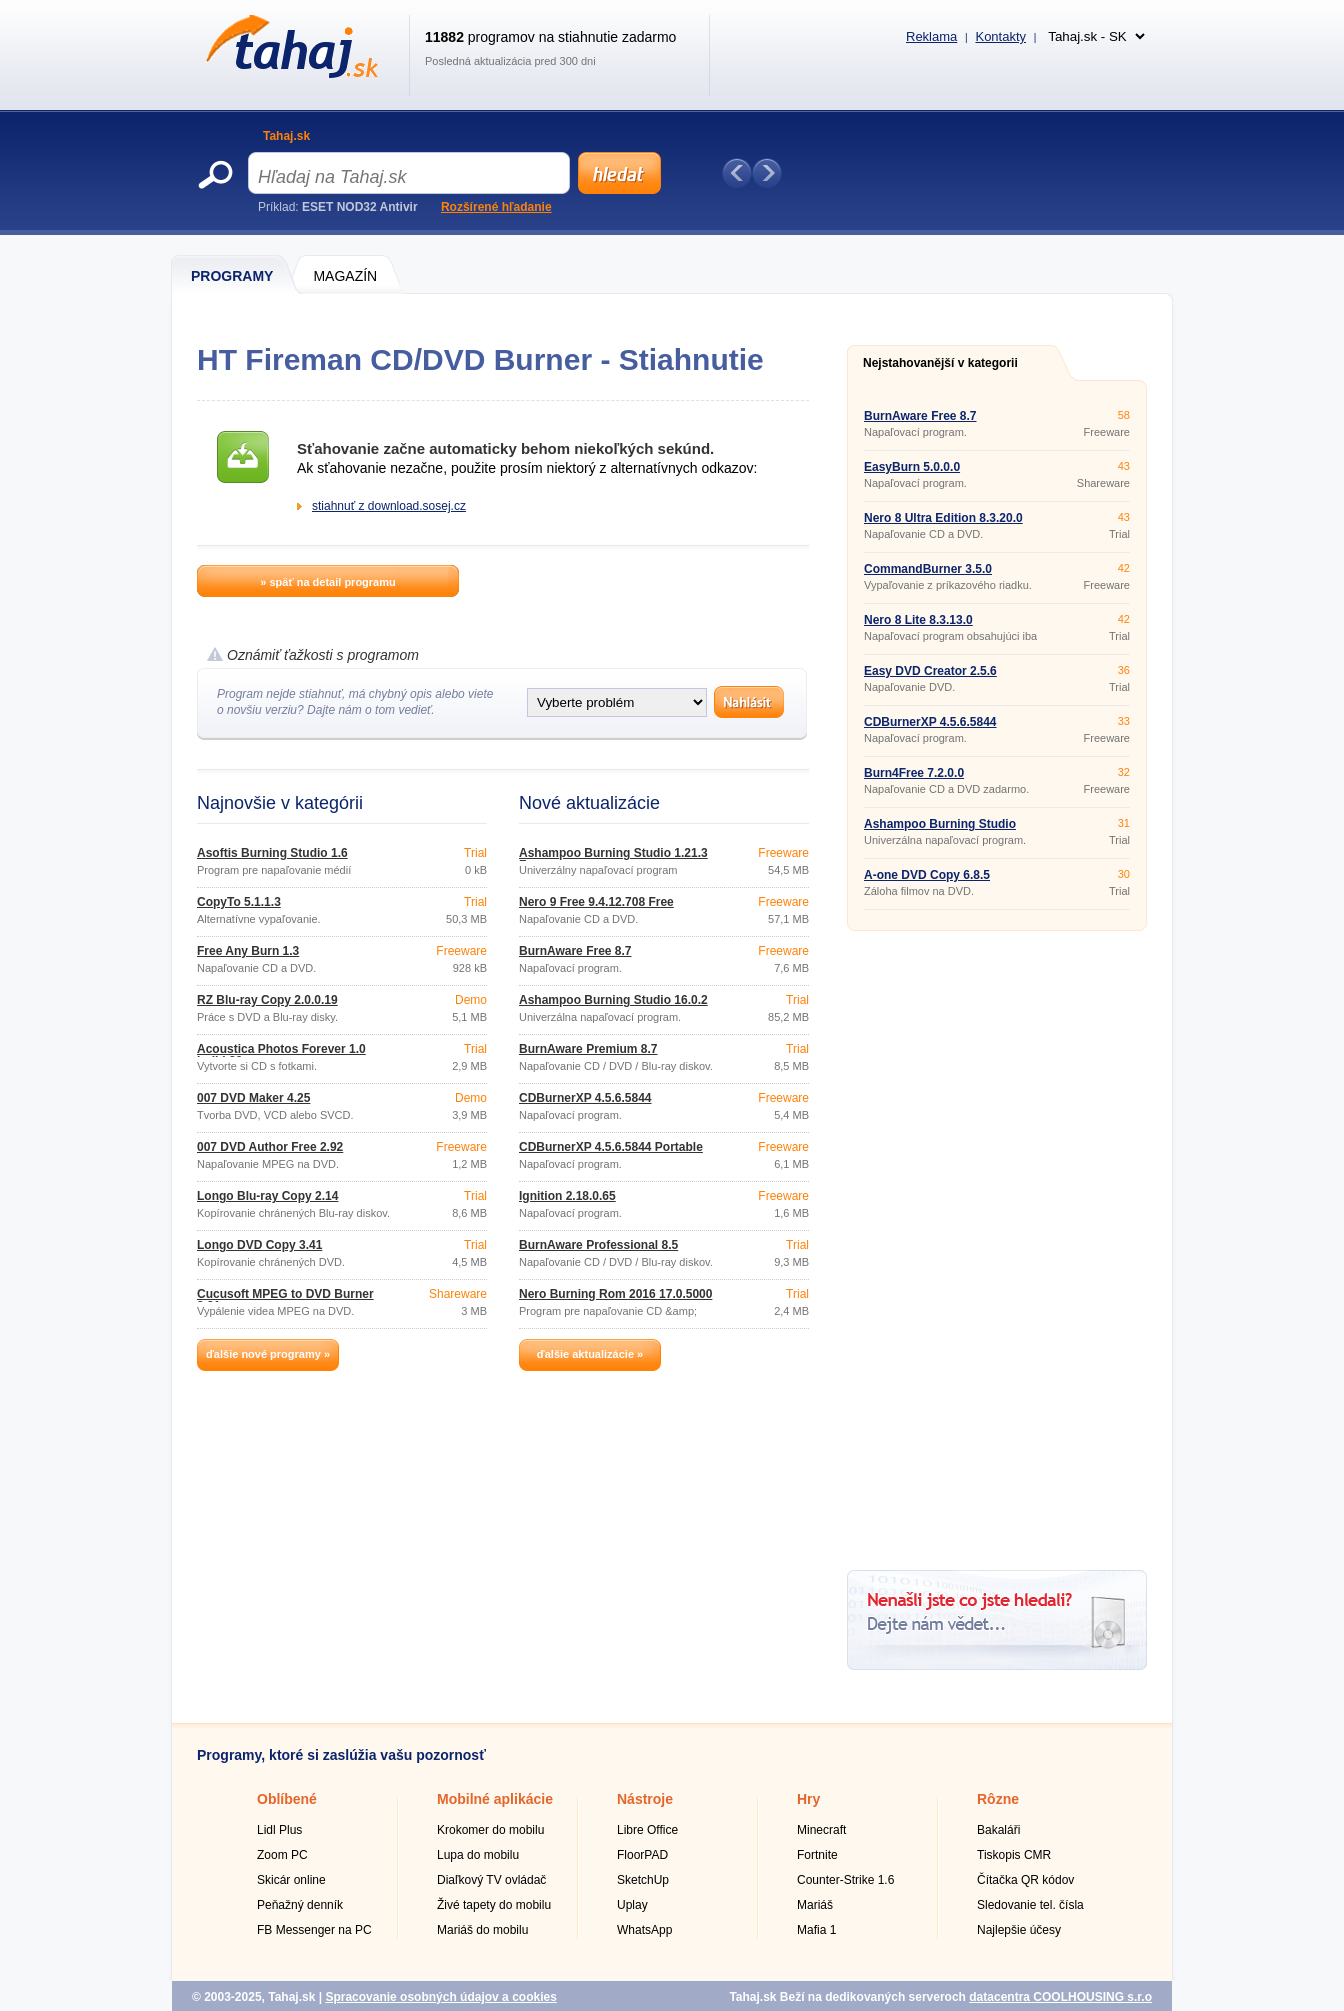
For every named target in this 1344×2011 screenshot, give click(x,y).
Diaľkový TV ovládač (491, 1880)
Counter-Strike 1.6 (845, 1880)
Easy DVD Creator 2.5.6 (930, 671)
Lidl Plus (279, 1830)
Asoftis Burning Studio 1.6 (272, 853)
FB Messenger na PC (314, 1930)
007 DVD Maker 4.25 (253, 1098)
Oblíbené (287, 1799)
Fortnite (817, 1855)
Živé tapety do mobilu (494, 1905)
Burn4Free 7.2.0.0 (914, 773)
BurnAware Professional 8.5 (598, 1245)
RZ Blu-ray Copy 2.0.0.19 (267, 1000)
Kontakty (1000, 36)
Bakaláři (998, 1830)
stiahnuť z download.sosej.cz (389, 506)
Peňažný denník (300, 1905)
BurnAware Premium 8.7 (588, 1049)
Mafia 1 (816, 1930)
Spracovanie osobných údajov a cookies (440, 1997)
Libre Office (647, 1830)
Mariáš (815, 1905)
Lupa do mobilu (478, 1855)
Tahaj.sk (286, 136)
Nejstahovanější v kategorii (940, 363)
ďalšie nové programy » (268, 1354)
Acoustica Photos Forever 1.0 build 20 (281, 1055)
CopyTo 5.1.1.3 (239, 902)
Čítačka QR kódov (1025, 1880)
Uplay (632, 1905)
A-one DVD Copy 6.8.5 (927, 875)
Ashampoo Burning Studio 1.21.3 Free (613, 859)
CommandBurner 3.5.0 (928, 569)
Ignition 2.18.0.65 (567, 1196)
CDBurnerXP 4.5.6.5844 (585, 1098)
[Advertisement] (997, 1243)
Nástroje (645, 1799)
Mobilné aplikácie (495, 1799)
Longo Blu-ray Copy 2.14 (267, 1196)
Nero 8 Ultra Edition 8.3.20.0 (943, 518)
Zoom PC (282, 1855)
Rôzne (998, 1799)
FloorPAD (642, 1855)
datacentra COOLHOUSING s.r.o (1060, 1997)
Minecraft (821, 1830)
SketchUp (643, 1880)
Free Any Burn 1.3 (248, 951)
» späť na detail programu (327, 582)
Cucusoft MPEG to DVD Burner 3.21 (285, 1300)
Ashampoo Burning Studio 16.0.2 (613, 1000)
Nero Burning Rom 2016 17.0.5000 (615, 1294)
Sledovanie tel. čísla (1030, 1905)
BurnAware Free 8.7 (575, 951)
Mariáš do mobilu (482, 1930)
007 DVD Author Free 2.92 (270, 1147)
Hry (808, 1799)
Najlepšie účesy (1019, 1930)
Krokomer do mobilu (490, 1830)
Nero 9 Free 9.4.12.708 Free (596, 902)
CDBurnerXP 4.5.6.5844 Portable (611, 1147)
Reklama (931, 36)
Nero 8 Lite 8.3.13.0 (918, 620)
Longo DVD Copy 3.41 (259, 1245)
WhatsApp (644, 1930)
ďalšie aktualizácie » (590, 1354)
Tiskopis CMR (1014, 1855)
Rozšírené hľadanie (496, 207)
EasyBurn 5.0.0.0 (912, 467)
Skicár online (291, 1880)
